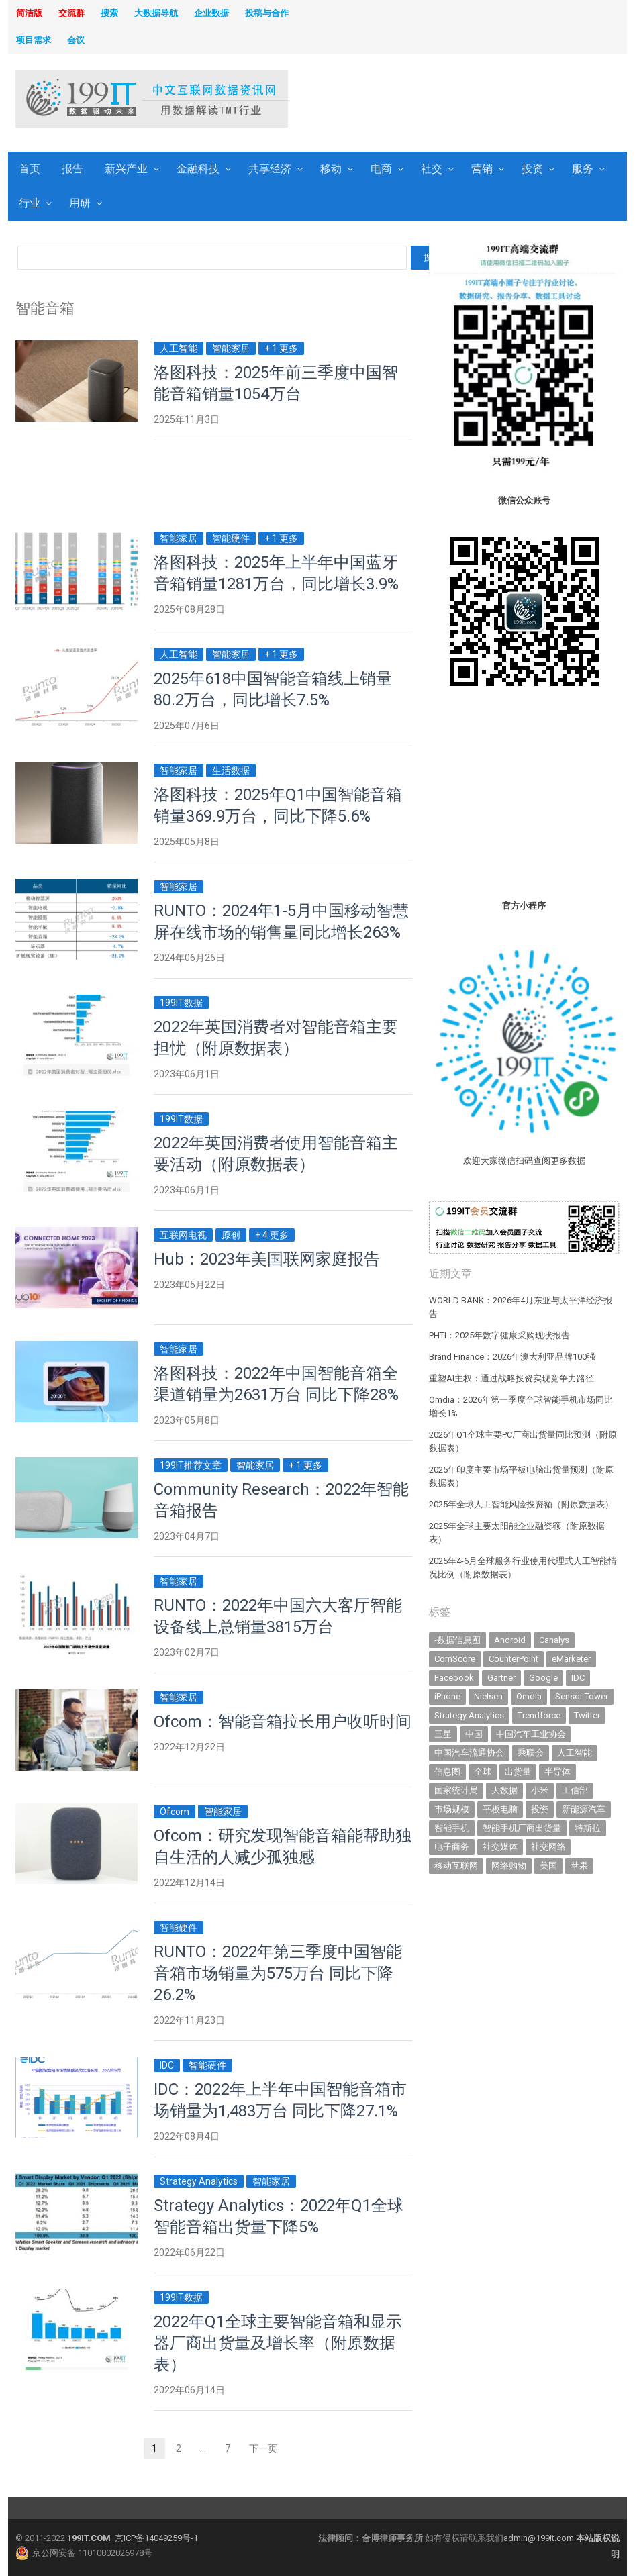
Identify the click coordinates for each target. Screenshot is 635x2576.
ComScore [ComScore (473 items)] (454, 1659)
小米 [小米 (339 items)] (539, 1790)
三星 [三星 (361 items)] (443, 1734)
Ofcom (174, 1811)
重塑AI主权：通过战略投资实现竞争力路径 (511, 1378)
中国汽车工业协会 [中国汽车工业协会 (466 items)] (531, 1734)
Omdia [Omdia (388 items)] (529, 1696)
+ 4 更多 (272, 1235)
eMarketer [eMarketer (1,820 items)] (571, 1659)
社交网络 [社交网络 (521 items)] (548, 1847)
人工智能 (178, 348)
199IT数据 (181, 1002)
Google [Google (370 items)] (543, 1678)
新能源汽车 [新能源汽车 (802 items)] (583, 1809)
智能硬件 (231, 538)
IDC (167, 2065)
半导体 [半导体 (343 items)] (557, 1772)
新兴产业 (126, 168)
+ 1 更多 (281, 348)
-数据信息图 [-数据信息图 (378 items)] (457, 1640)
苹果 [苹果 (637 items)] (579, 1866)
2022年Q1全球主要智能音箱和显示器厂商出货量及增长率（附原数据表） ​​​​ (278, 2343)
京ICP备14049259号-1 (156, 2538)
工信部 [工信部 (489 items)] (575, 1790)
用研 (80, 203)
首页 (29, 168)
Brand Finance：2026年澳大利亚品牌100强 (512, 1357)
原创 (231, 1235)
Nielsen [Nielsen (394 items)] (488, 1696)
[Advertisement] (418, 100)
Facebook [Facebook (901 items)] (454, 1678)
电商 (381, 168)
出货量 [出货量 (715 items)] (518, 1772)
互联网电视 (183, 1235)
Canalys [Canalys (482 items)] (554, 1640)
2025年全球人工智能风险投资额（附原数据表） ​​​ (522, 1504)
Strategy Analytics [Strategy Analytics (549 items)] (469, 1715)
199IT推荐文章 (191, 1465)
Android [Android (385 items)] (510, 1640)
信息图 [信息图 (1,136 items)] (447, 1772)
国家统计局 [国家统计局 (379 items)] (456, 1790)
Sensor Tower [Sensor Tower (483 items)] (581, 1696)
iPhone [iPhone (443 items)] (447, 1696)
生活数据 (231, 770)
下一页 (263, 2448)
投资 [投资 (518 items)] (539, 1809)
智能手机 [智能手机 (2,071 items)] (451, 1828)
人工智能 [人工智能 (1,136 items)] (574, 1753)
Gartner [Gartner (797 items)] (501, 1678)
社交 (431, 168)
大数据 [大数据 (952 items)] (504, 1790)
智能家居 (231, 348)
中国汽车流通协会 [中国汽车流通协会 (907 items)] (469, 1753)
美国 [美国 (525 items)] (548, 1866)
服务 (582, 168)
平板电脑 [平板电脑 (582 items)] (500, 1809)
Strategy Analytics (199, 2181)
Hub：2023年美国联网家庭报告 (267, 1259)
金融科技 (198, 168)
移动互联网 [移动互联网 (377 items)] (456, 1866)
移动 (331, 168)
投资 (532, 168)
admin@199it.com (539, 2538)
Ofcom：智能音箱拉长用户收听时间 (282, 1721)
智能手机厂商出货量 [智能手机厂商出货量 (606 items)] (522, 1828)
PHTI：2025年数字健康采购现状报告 (499, 1335)
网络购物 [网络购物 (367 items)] (508, 1866)
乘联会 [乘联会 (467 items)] (531, 1753)
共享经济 (269, 168)
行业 (29, 203)
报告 (72, 168)
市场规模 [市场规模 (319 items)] (451, 1809)
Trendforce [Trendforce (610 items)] (539, 1715)
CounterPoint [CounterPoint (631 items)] (513, 1659)
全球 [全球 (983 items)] (482, 1772)
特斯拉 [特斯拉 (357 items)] (588, 1828)
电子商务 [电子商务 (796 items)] (451, 1847)
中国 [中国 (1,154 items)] (474, 1734)
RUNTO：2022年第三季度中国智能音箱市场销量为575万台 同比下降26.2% (278, 1973)
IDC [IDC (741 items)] (578, 1678)
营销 (482, 168)
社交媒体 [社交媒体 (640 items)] (500, 1847)
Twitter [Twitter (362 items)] (587, 1715)
